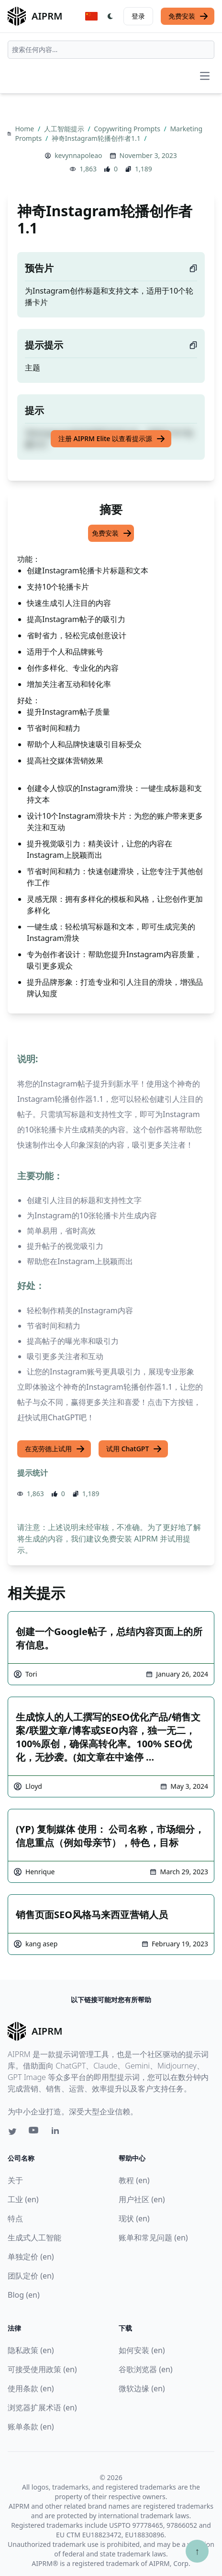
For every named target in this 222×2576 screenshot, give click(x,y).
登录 (138, 16)
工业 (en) (23, 2199)
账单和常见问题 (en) (153, 2237)
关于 (15, 2180)
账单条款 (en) (31, 2426)
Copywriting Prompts (128, 128)
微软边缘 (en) (142, 2388)
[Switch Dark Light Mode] (110, 16)
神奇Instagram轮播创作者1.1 (97, 138)
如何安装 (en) (142, 2350)
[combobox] (111, 50)
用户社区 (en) (142, 2199)
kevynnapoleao (78, 155)
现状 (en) (134, 2218)
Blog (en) (24, 2295)
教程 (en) (134, 2180)
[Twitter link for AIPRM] (12, 2131)
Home (25, 128)
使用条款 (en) (31, 2388)
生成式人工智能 (34, 2237)
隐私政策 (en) (31, 2350)
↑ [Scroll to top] (197, 2550)
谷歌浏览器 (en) (146, 2369)
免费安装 (188, 16)
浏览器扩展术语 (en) (42, 2407)
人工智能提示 (65, 128)
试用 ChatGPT (134, 1449)
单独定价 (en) (31, 2256)
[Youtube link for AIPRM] (34, 2132)
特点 (15, 2218)
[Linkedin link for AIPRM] (57, 2132)
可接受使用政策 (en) (42, 2369)
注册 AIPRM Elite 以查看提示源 (112, 438)
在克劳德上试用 (55, 1449)
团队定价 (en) (31, 2275)
